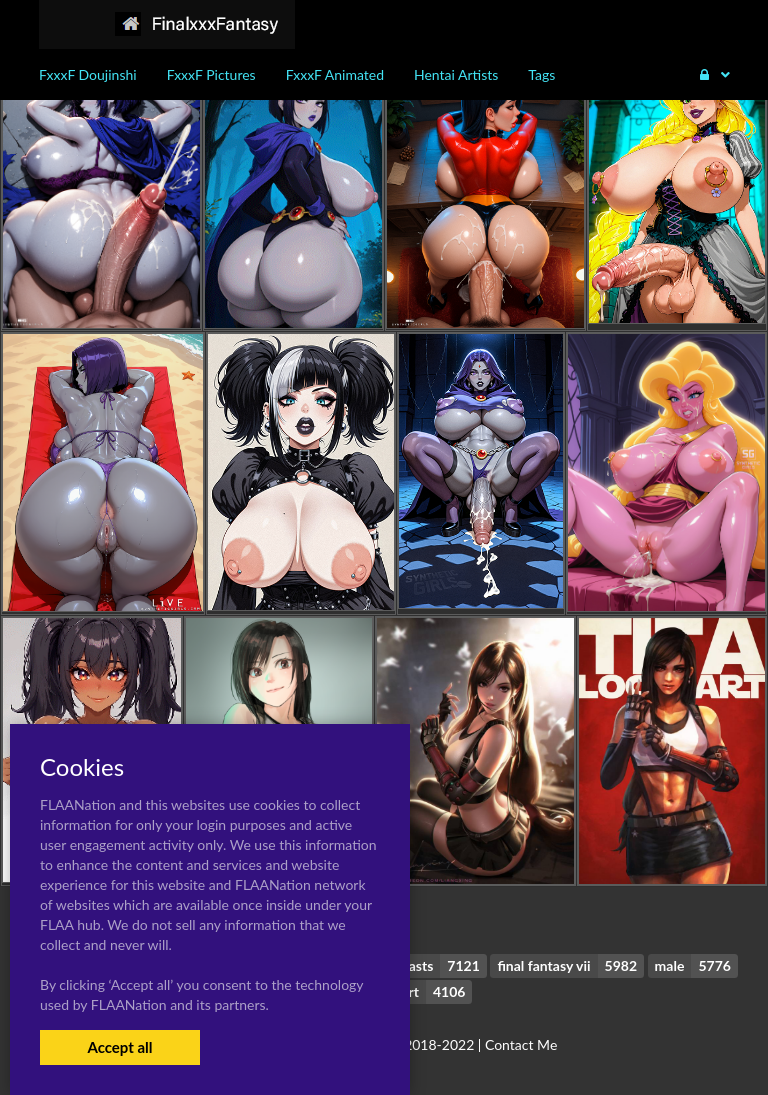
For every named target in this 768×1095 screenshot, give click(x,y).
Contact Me (521, 1044)
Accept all (119, 1047)
